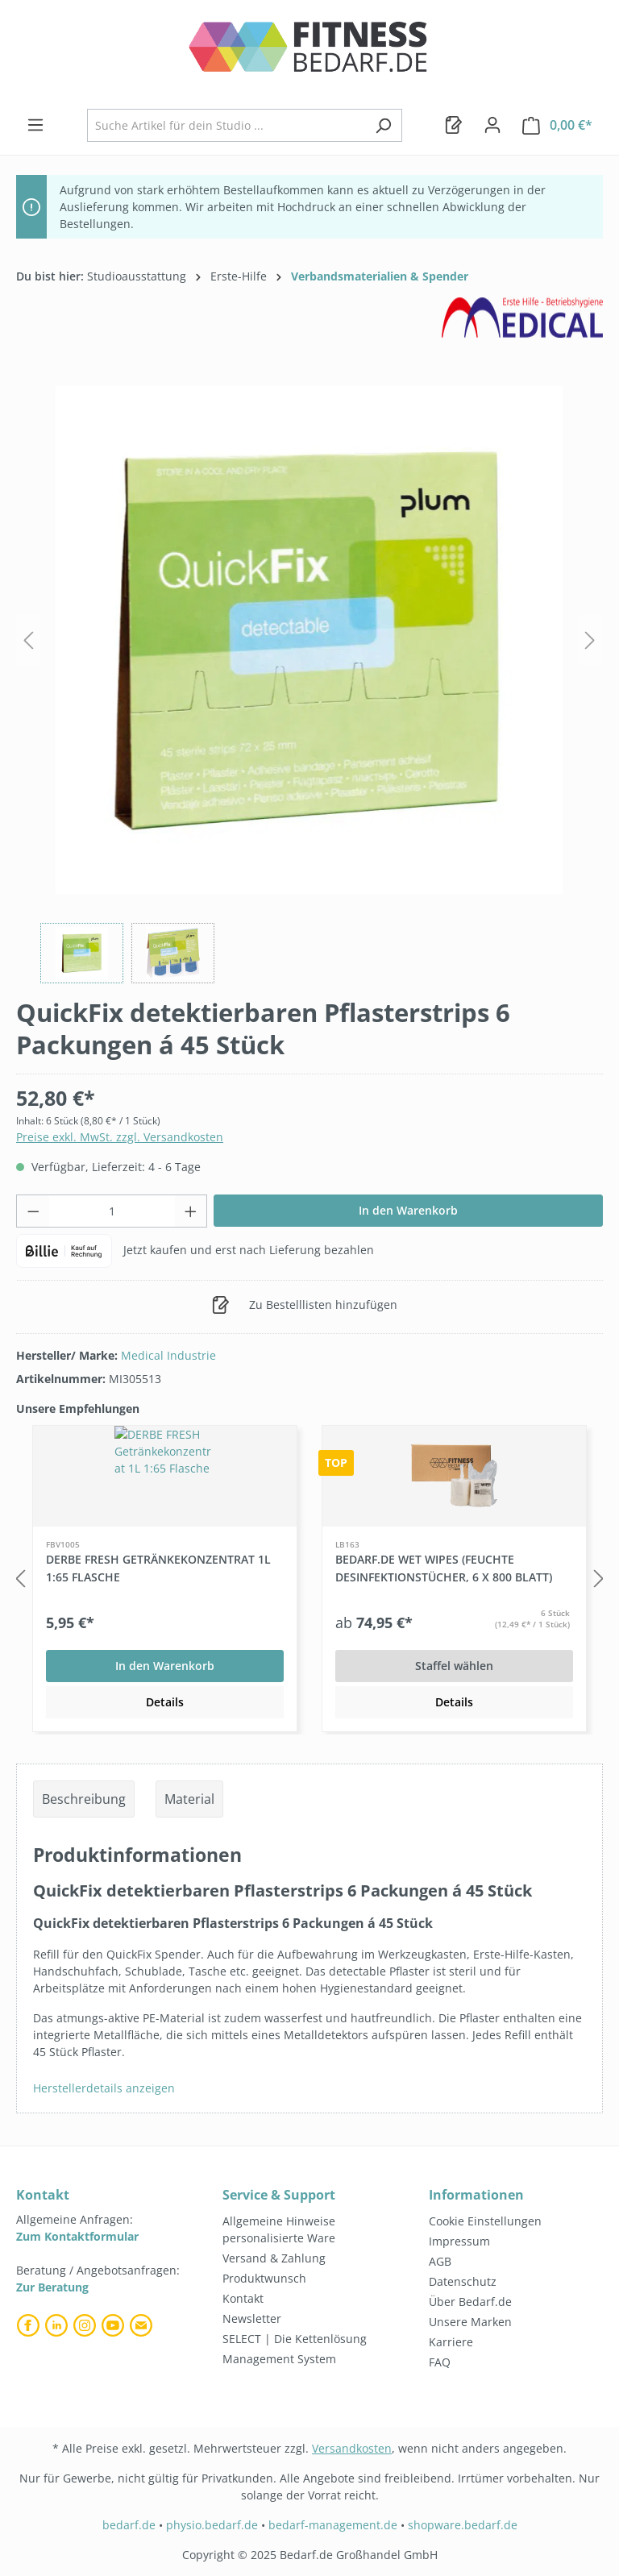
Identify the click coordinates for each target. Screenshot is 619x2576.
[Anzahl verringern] (33, 1211)
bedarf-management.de (332, 2524)
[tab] (84, 1799)
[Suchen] (383, 125)
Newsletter (251, 2318)
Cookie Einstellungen (485, 2221)
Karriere (451, 2342)
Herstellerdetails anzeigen (104, 2088)
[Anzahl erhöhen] (191, 1211)
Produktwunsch (264, 2278)
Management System (279, 2358)
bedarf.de (129, 2524)
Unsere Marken (470, 2321)
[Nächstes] (590, 640)
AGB (440, 2261)
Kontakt (243, 2298)
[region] (309, 676)
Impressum (459, 2241)
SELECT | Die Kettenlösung (294, 2338)
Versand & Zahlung (274, 2258)
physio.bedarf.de (212, 2524)
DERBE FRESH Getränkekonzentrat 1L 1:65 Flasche (158, 1568)
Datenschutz (462, 2281)
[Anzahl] (112, 1211)
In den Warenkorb (408, 1210)
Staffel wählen (454, 1665)
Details (165, 1702)
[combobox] (226, 125)
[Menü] (35, 125)
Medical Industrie (168, 1355)
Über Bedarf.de (470, 2301)
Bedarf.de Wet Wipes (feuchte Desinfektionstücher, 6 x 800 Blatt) (443, 1568)
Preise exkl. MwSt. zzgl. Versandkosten (119, 1137)
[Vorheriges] (28, 640)
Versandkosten (352, 2448)
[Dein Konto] (492, 125)
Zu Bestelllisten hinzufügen (304, 1301)
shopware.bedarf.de (462, 2524)
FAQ (440, 2362)
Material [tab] (189, 1799)
